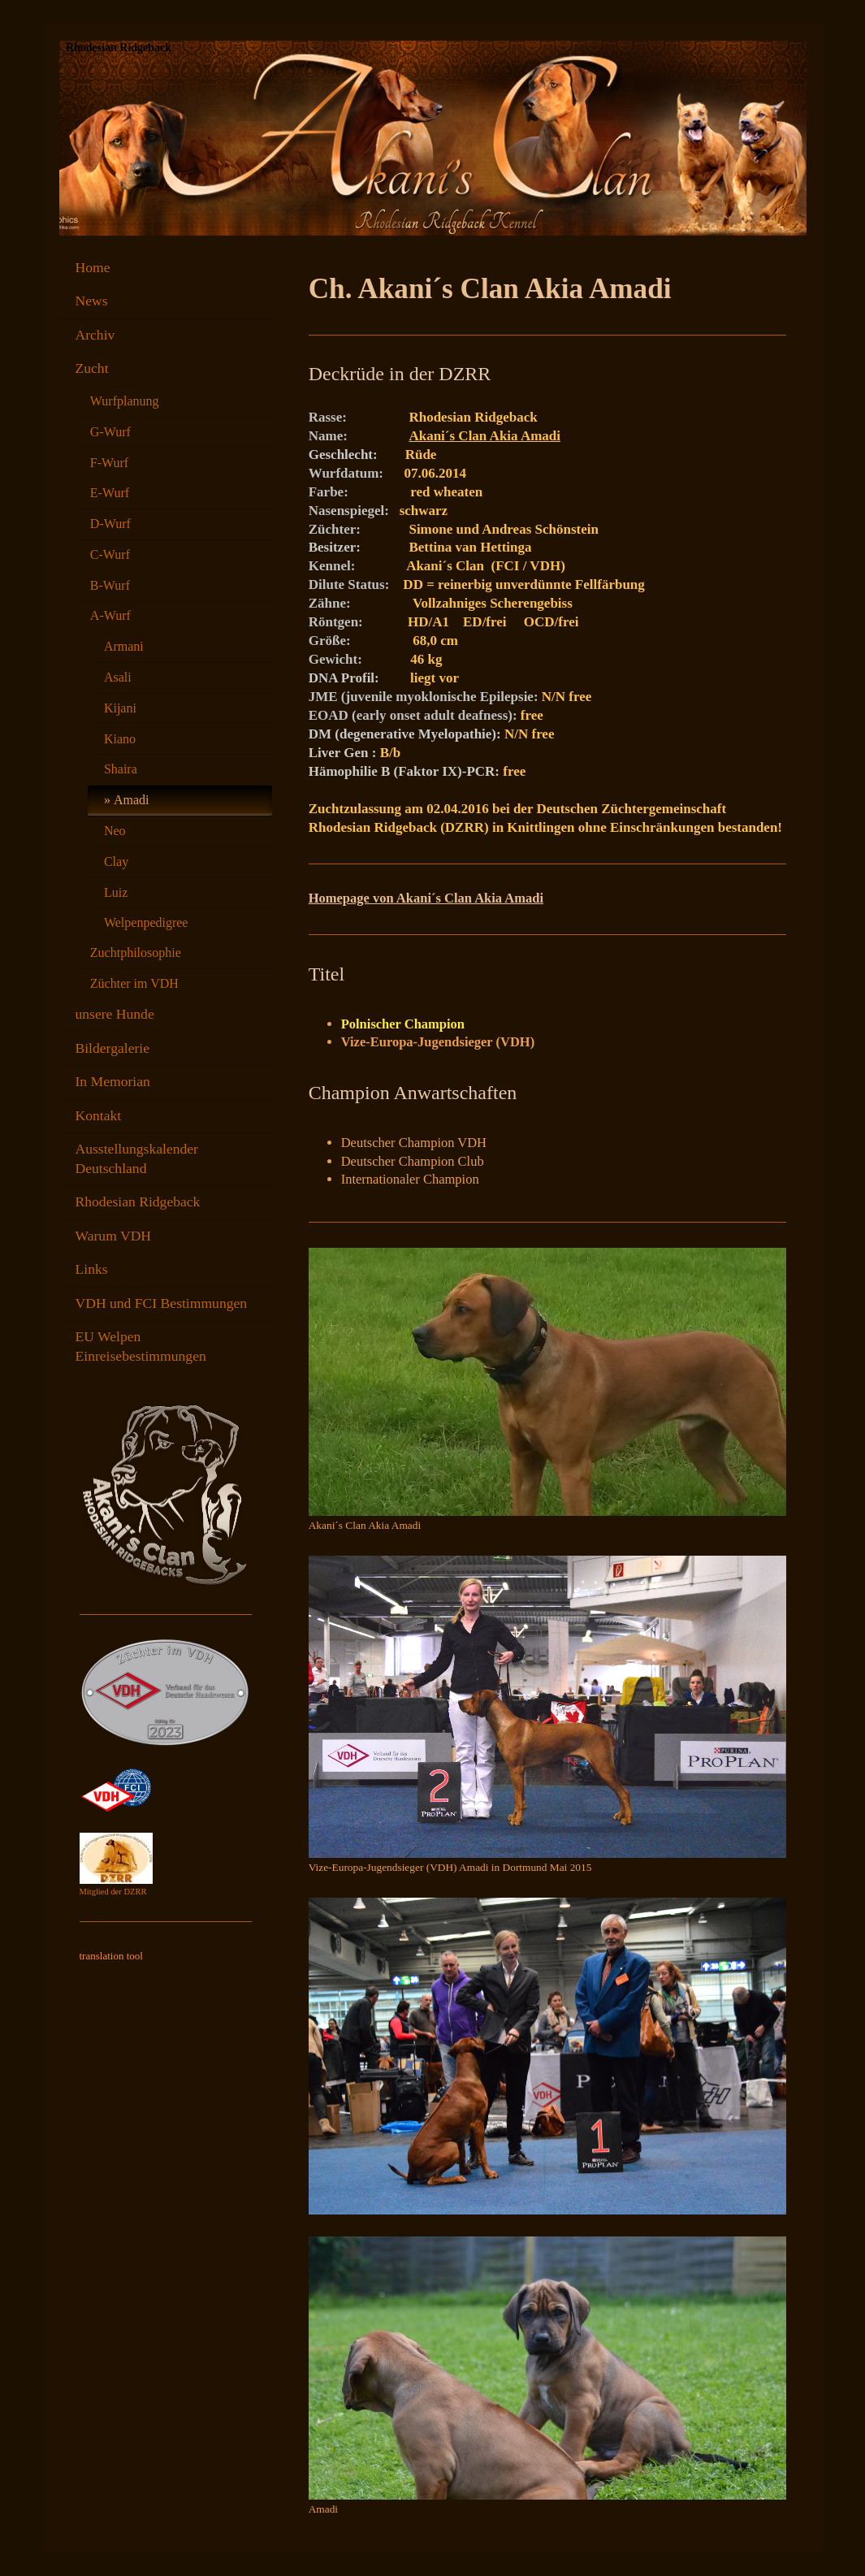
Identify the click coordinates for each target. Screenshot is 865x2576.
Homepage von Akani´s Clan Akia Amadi (426, 898)
